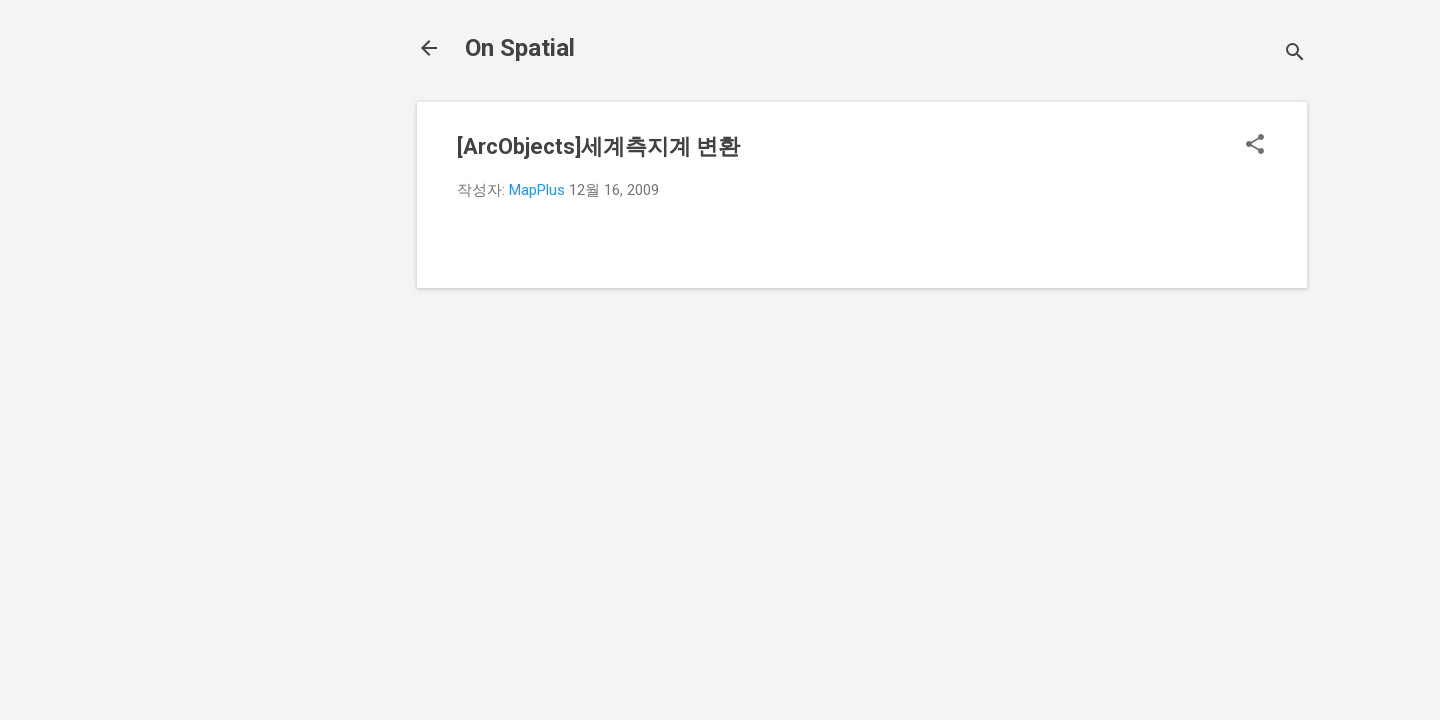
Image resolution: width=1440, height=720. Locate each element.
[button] (1255, 146)
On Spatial (520, 48)
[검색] (1295, 54)
